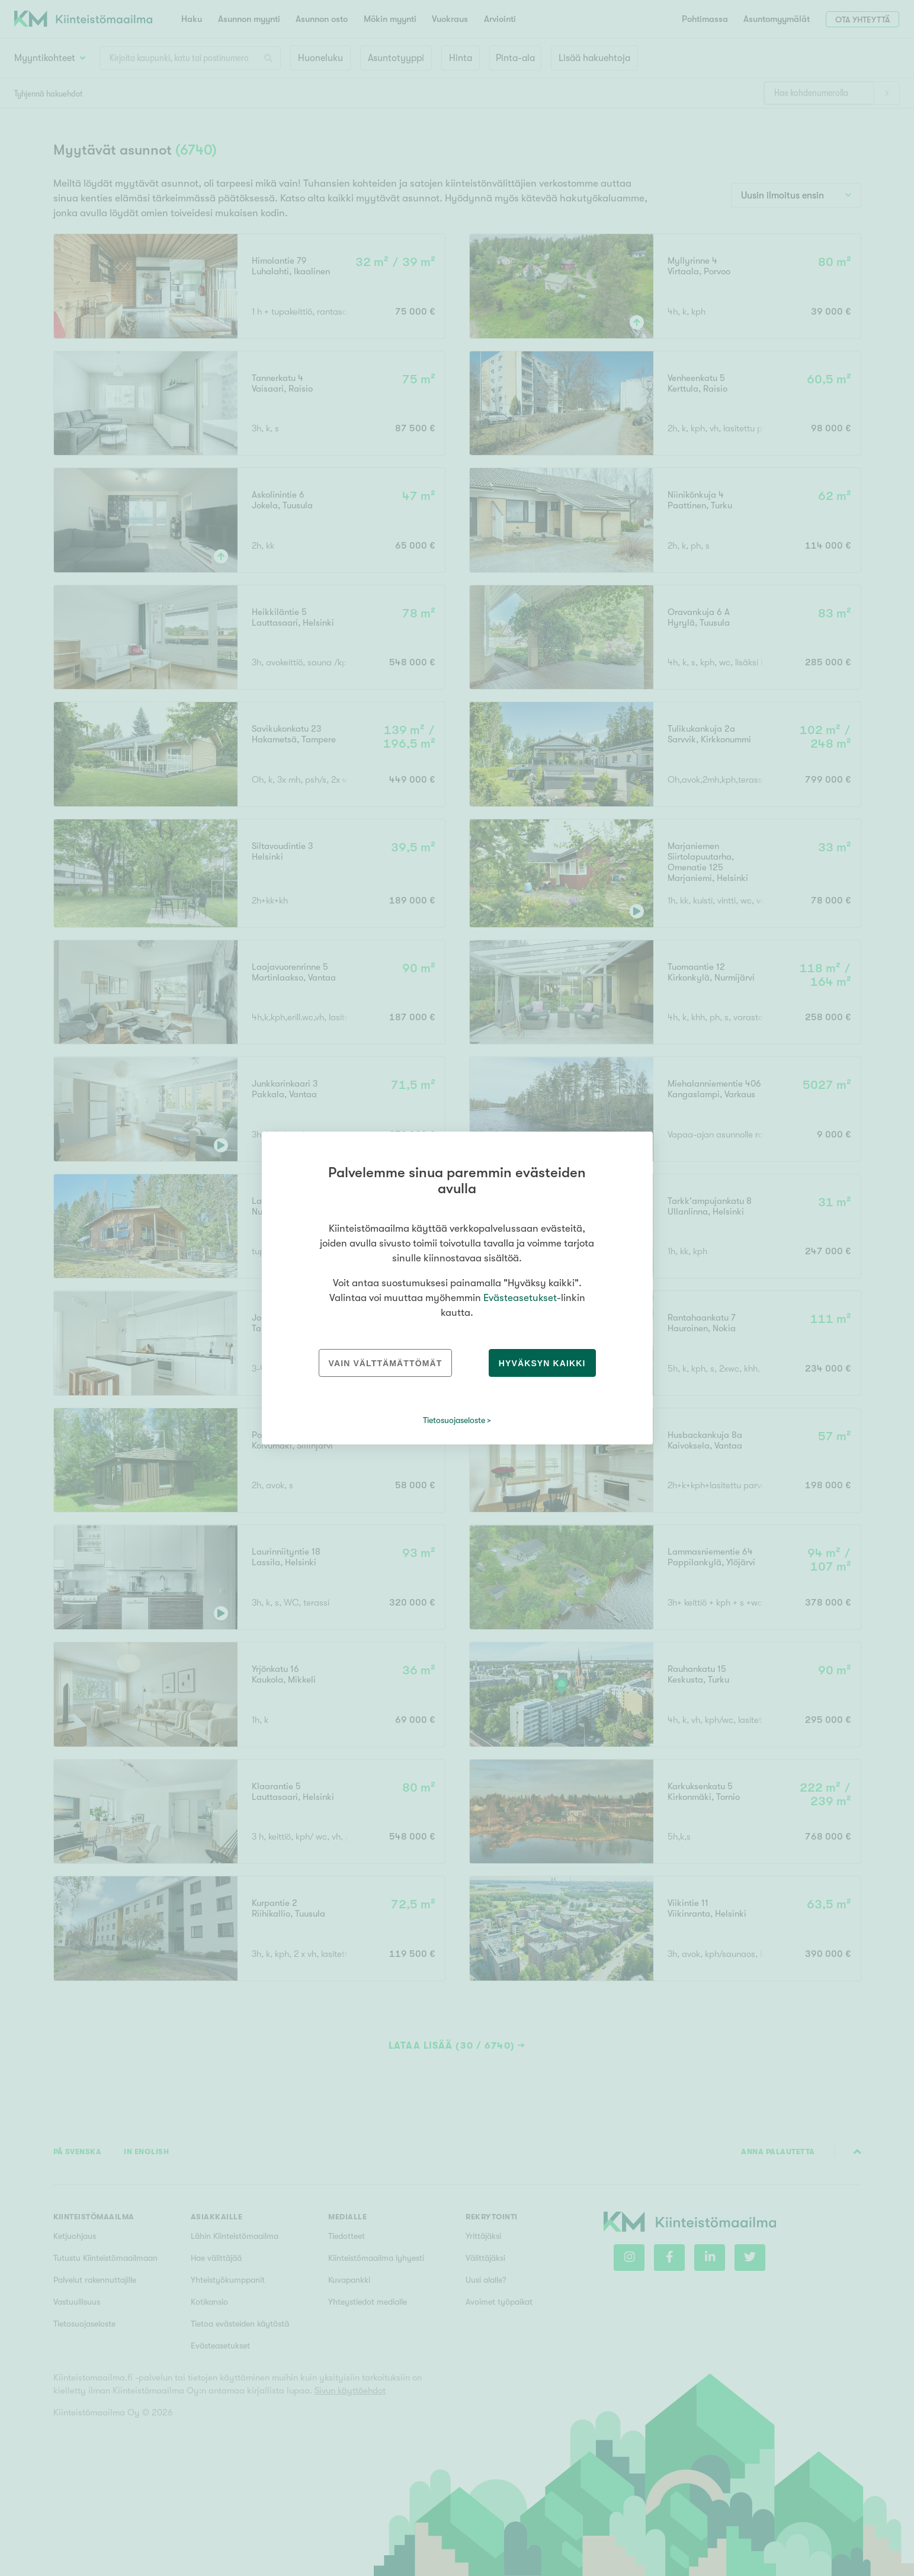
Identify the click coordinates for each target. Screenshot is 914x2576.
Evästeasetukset (520, 1297)
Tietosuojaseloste (454, 1420)
